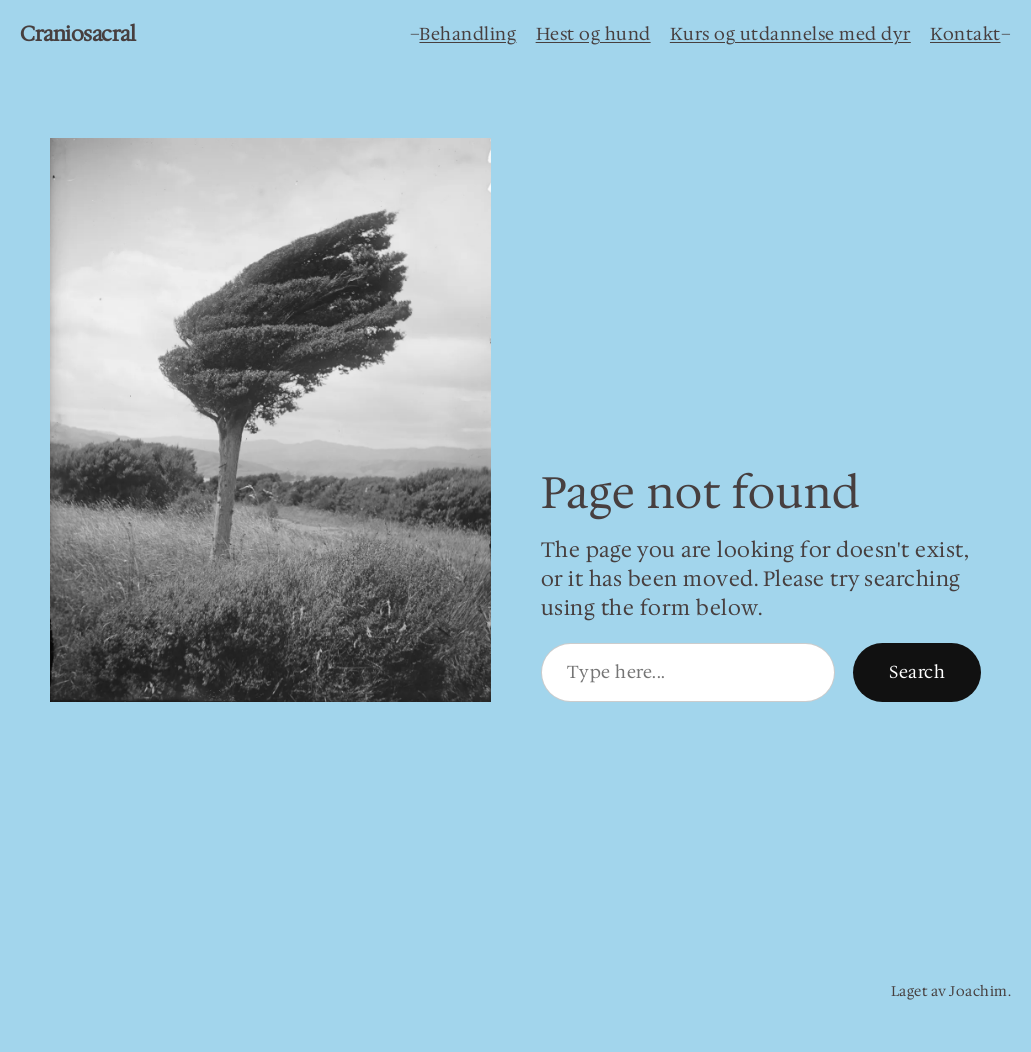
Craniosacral (77, 34)
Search (917, 672)
